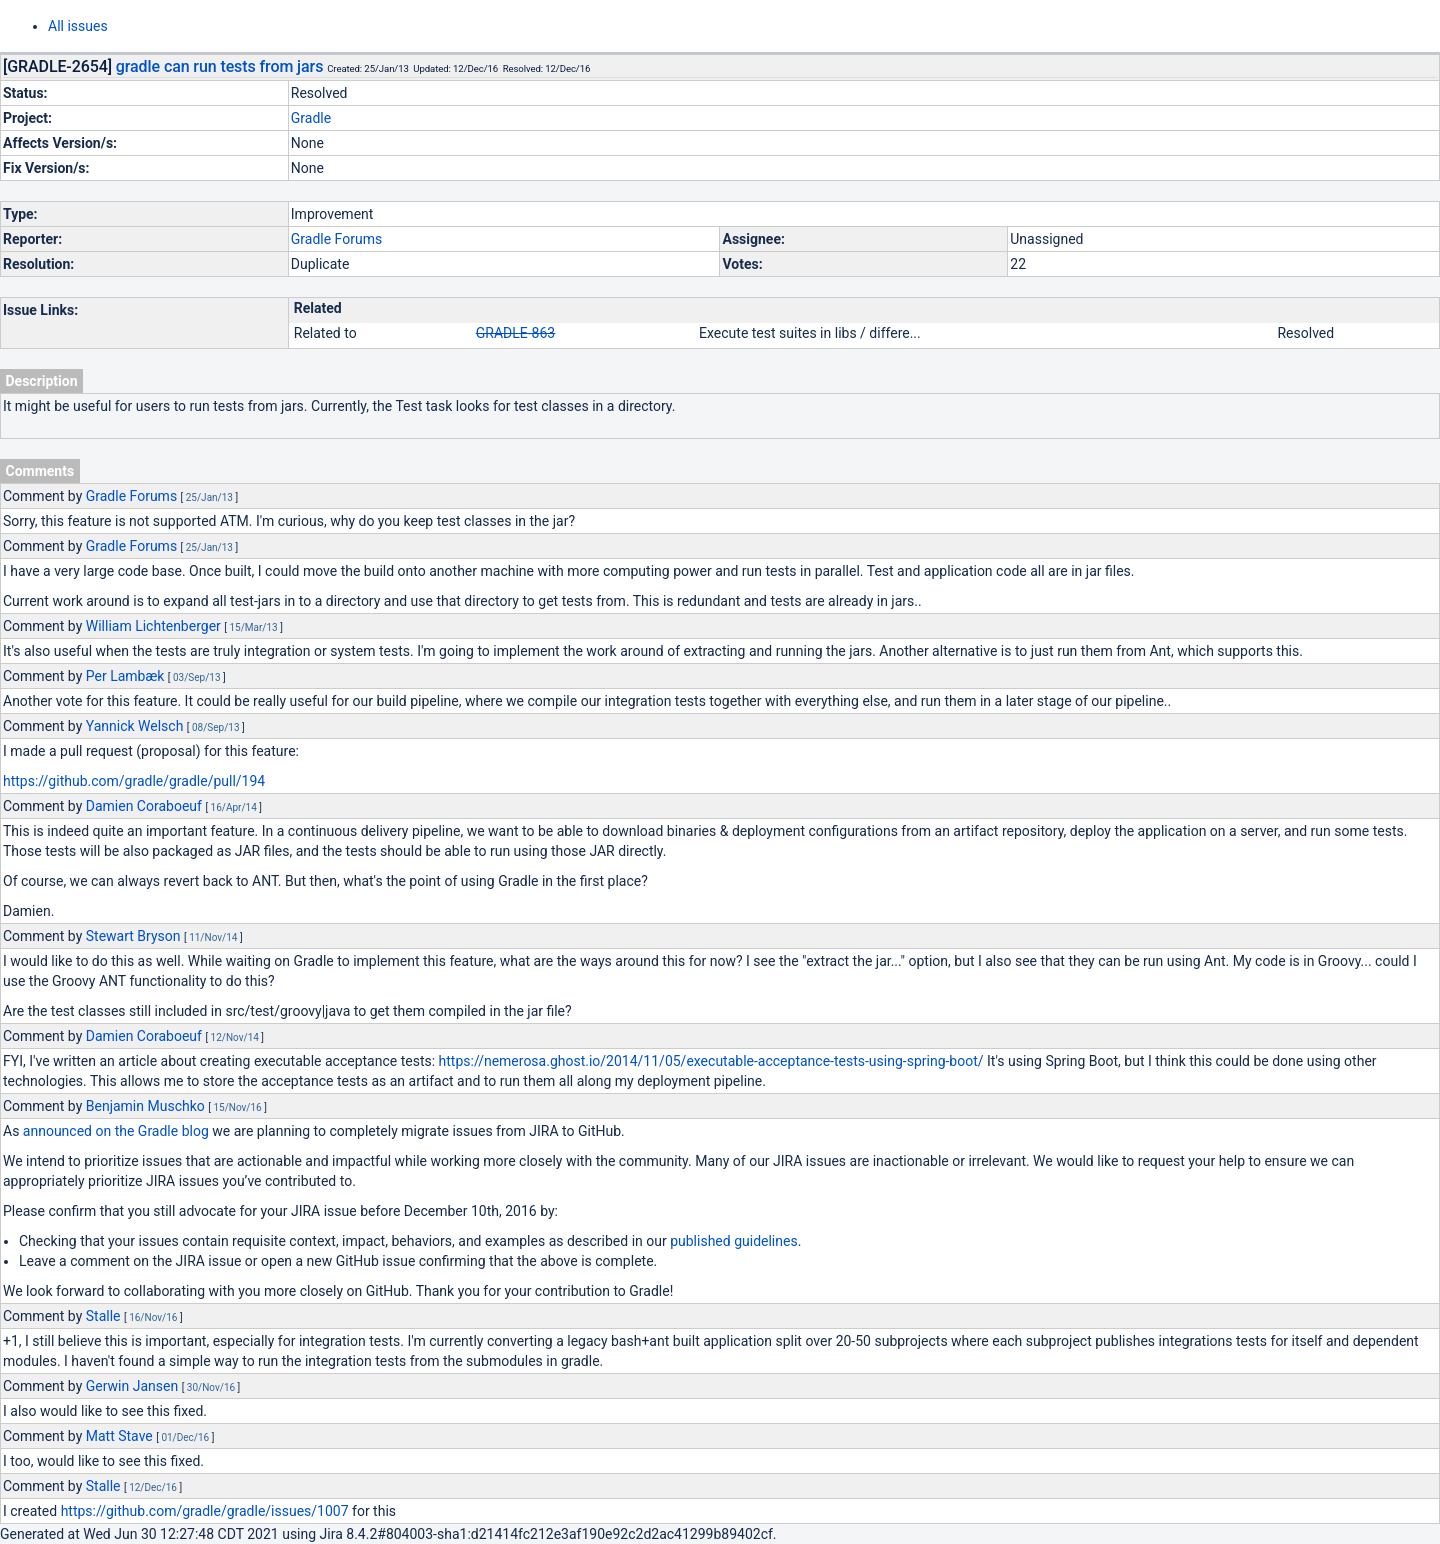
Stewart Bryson (133, 936)
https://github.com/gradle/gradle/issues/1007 (205, 1511)
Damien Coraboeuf (144, 806)
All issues (78, 26)
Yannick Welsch (135, 726)
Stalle (103, 1316)
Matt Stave (119, 1436)
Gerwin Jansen (132, 1386)
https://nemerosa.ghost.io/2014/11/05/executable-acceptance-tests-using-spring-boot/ (711, 1061)
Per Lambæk (125, 676)
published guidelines (733, 1241)
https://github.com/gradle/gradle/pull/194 (134, 781)
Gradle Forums (336, 239)
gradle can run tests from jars (219, 66)
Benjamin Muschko (145, 1106)
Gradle (311, 118)
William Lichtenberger (153, 626)
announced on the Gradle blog (116, 1131)
